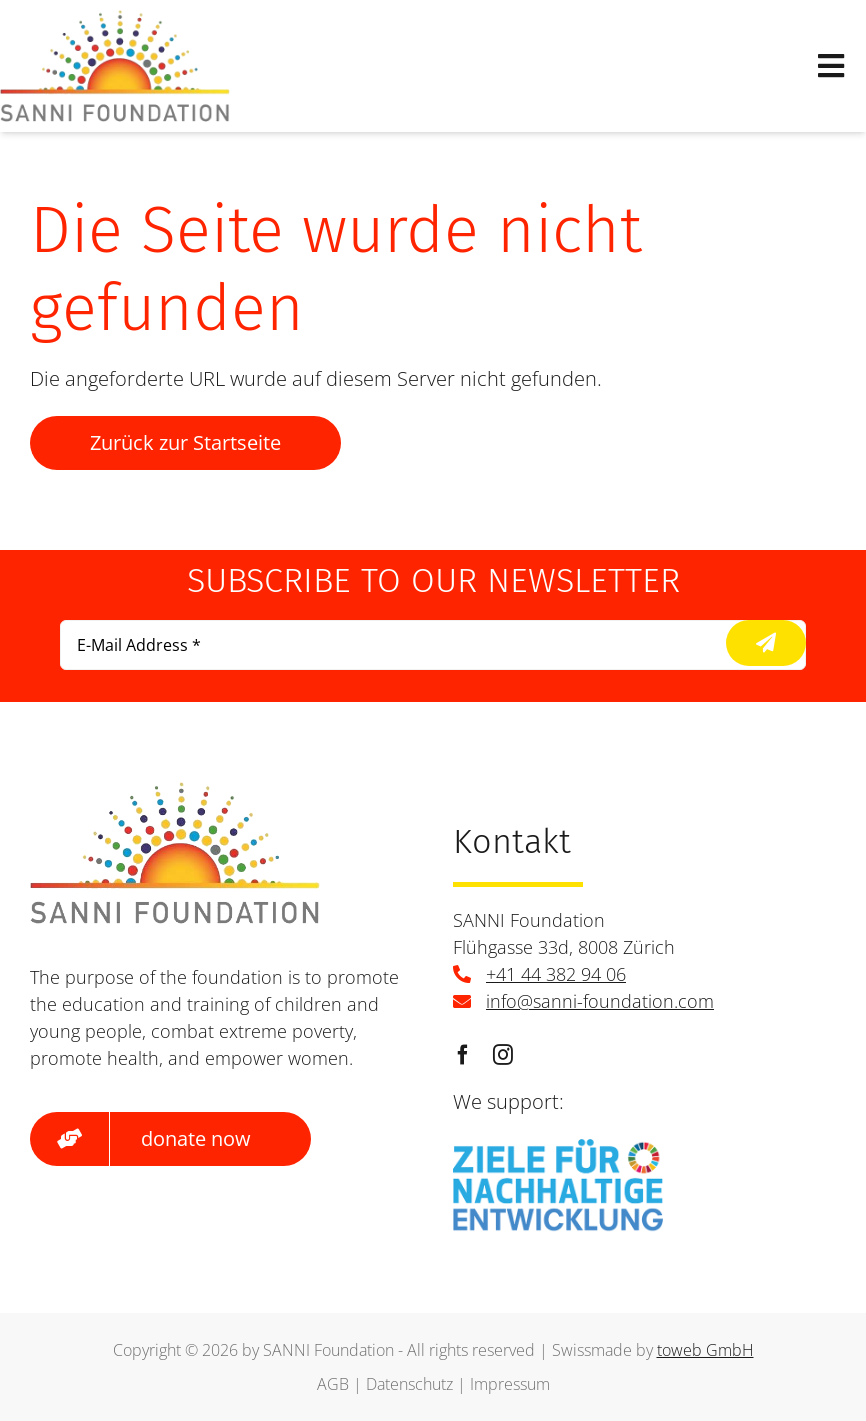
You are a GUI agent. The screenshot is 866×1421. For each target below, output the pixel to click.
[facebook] (463, 1055)
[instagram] (503, 1055)
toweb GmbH (705, 1350)
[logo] (115, 19)
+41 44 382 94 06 (556, 974)
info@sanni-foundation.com (600, 1001)
